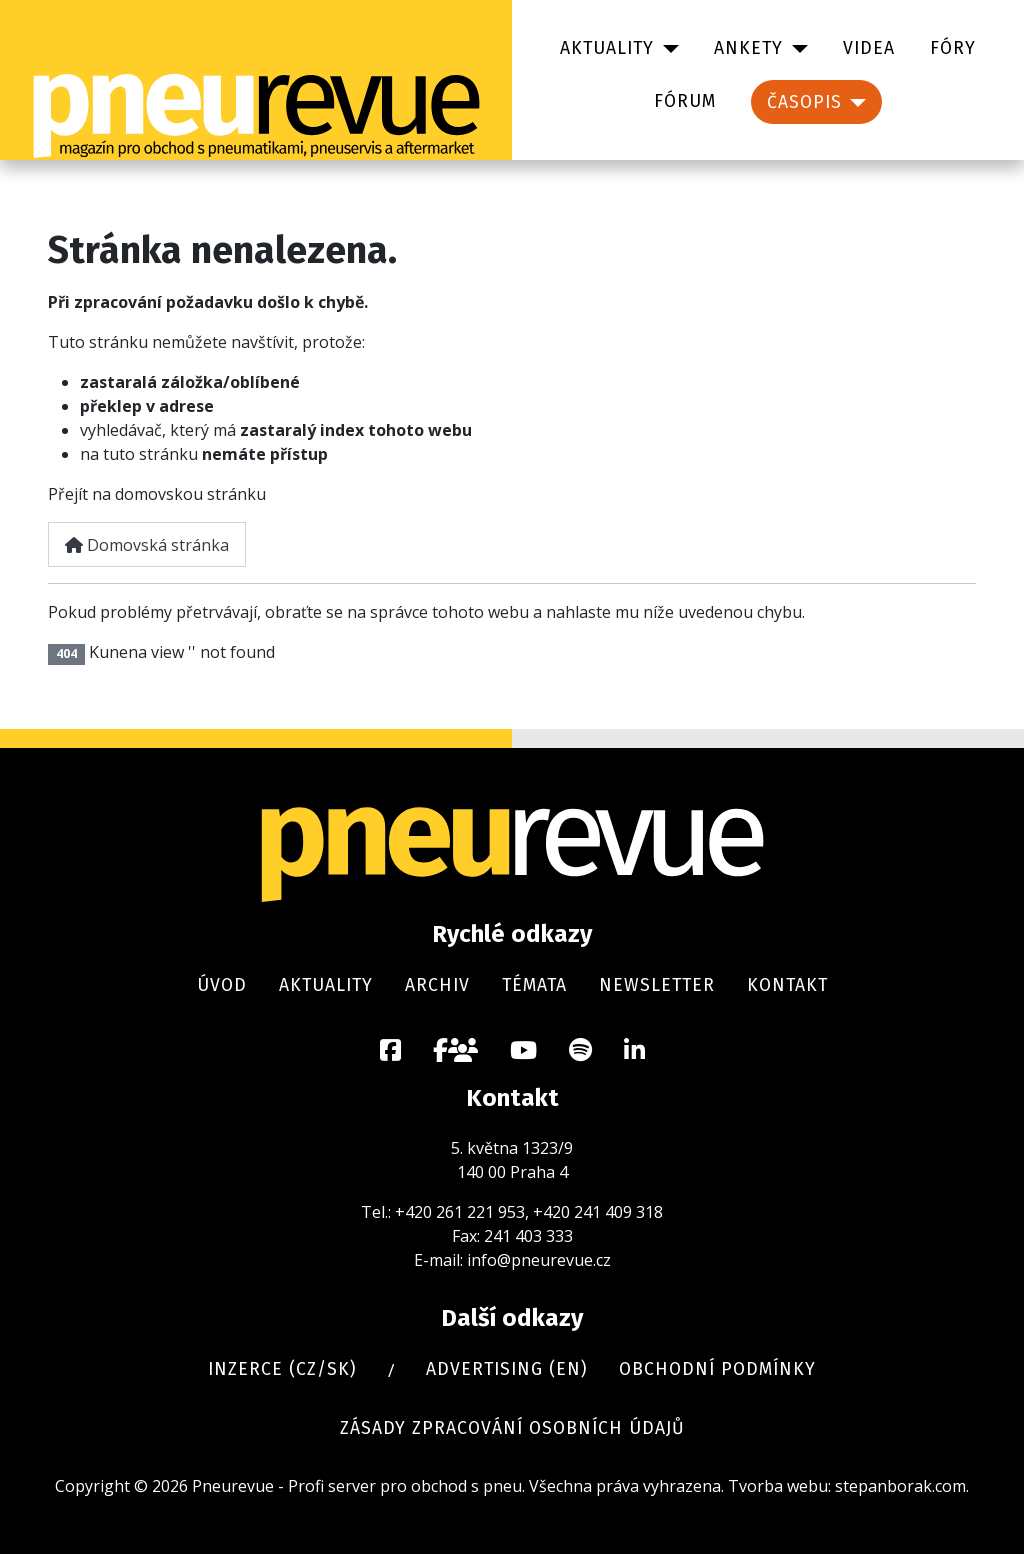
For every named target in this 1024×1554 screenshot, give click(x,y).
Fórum (685, 101)
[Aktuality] (666, 49)
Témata (534, 985)
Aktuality (607, 48)
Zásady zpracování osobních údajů (512, 1428)
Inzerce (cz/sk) (282, 1369)
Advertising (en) (506, 1369)
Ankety (748, 48)
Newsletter (657, 985)
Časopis (804, 102)
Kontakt (787, 985)
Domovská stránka (147, 545)
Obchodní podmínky (717, 1369)
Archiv (437, 985)
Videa (869, 48)
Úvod (222, 985)
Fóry (953, 48)
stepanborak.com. (902, 1486)
